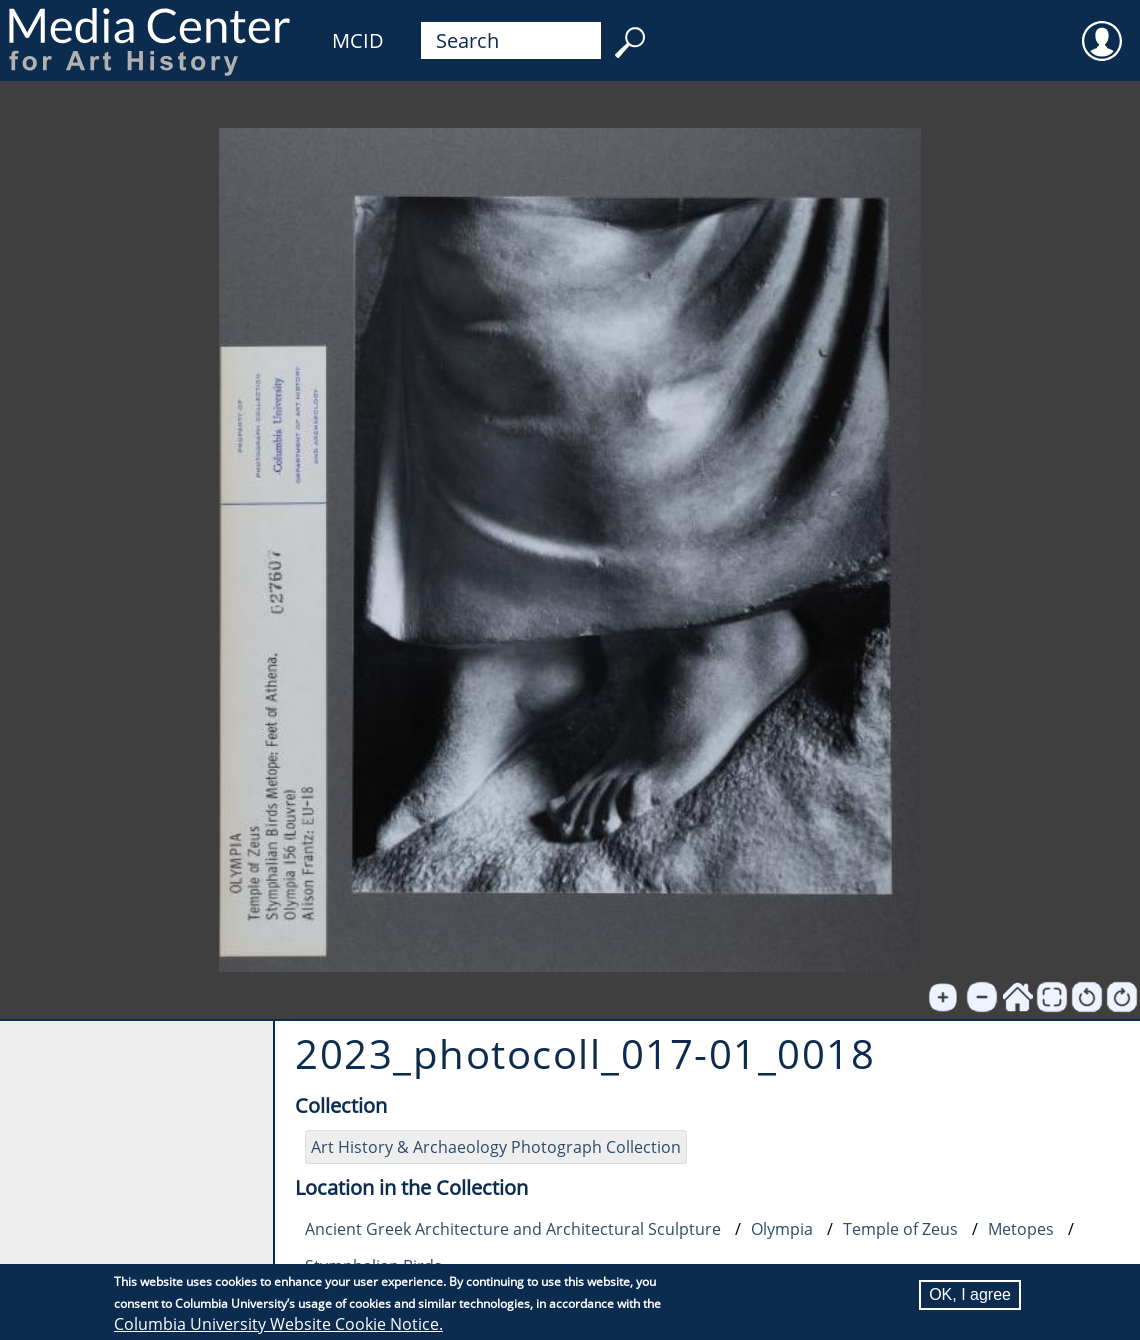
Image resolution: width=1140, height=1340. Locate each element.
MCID (358, 40)
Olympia (782, 1229)
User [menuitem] (1102, 28)
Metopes (1021, 1229)
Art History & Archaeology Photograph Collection (496, 1147)
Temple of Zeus (900, 1229)
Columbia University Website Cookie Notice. (278, 1324)
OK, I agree (970, 1294)
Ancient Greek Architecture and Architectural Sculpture (513, 1229)
